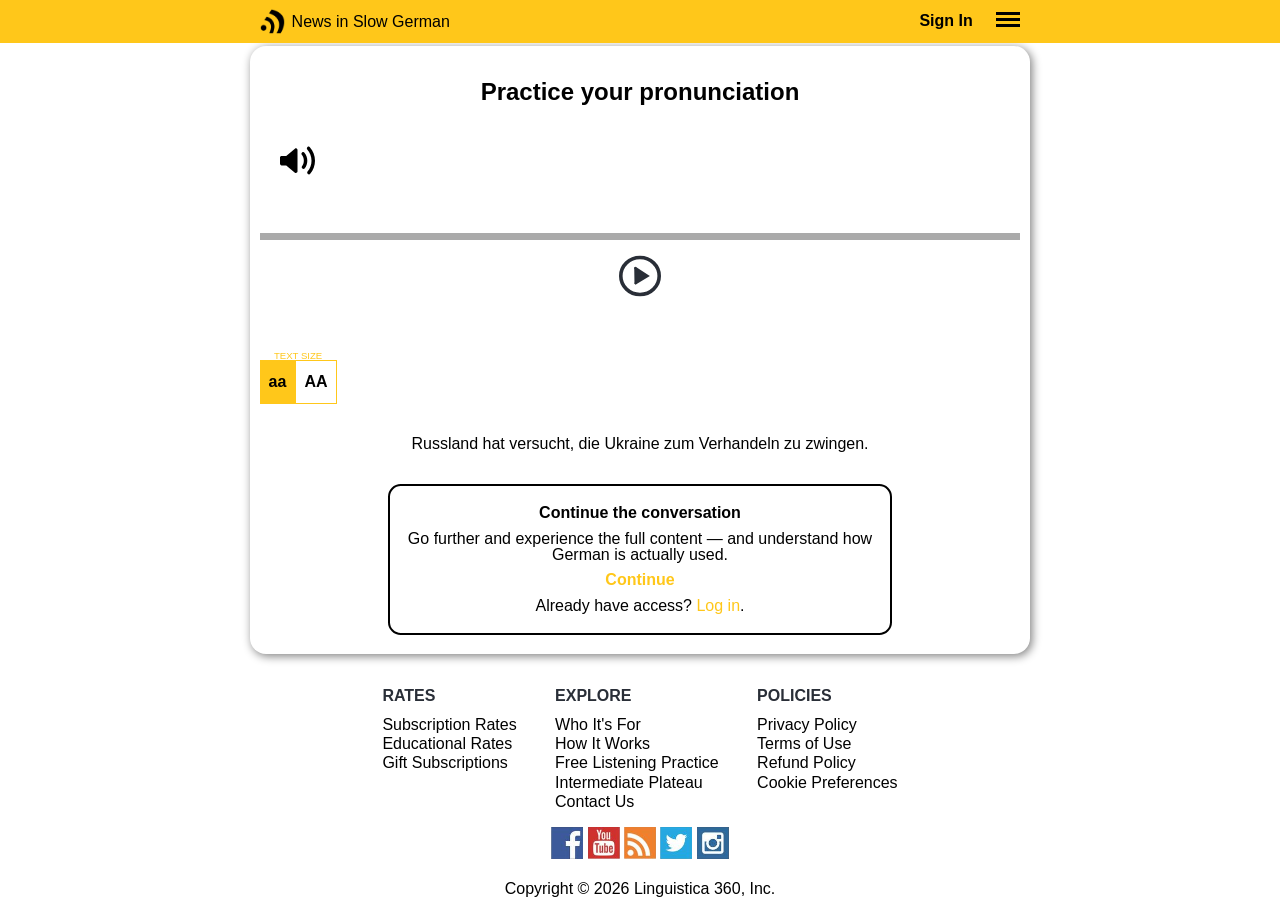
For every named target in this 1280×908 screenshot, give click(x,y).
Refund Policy (806, 762)
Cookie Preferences (827, 782)
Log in (718, 605)
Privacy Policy (807, 724)
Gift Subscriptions (444, 762)
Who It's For (598, 724)
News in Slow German (302, 21)
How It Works (602, 743)
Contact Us (594, 801)
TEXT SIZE (298, 356)
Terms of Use (804, 743)
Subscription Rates (449, 724)
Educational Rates (447, 743)
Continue (639, 579)
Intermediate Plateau (629, 782)
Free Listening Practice (637, 762)
